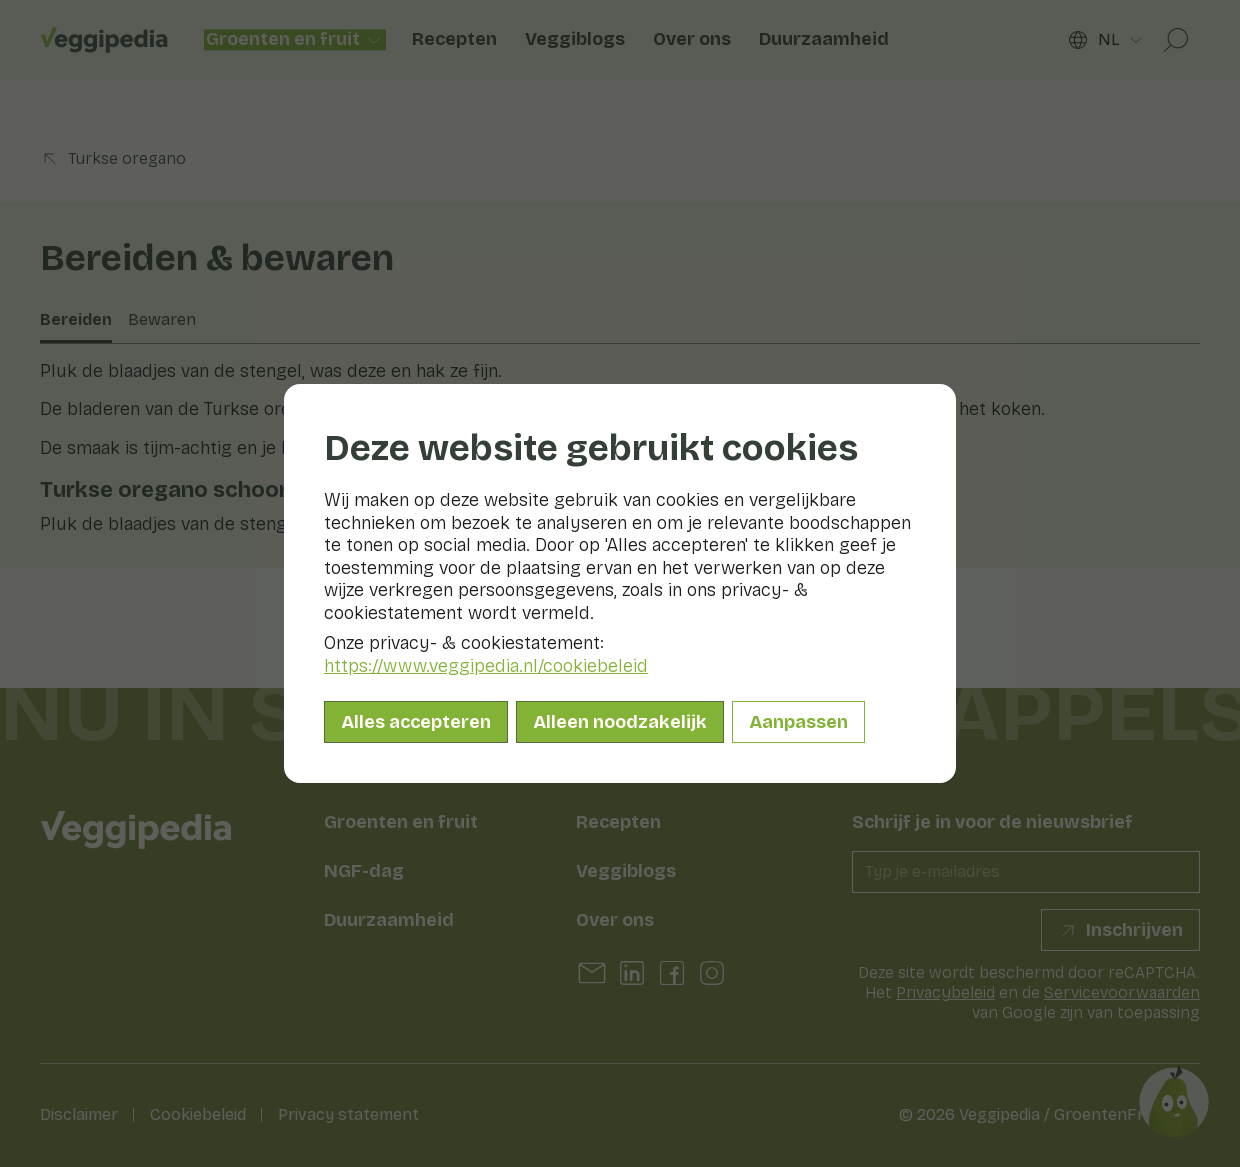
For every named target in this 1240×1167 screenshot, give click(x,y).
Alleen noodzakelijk (620, 722)
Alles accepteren (416, 722)
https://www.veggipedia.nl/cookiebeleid (486, 666)
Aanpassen (798, 722)
